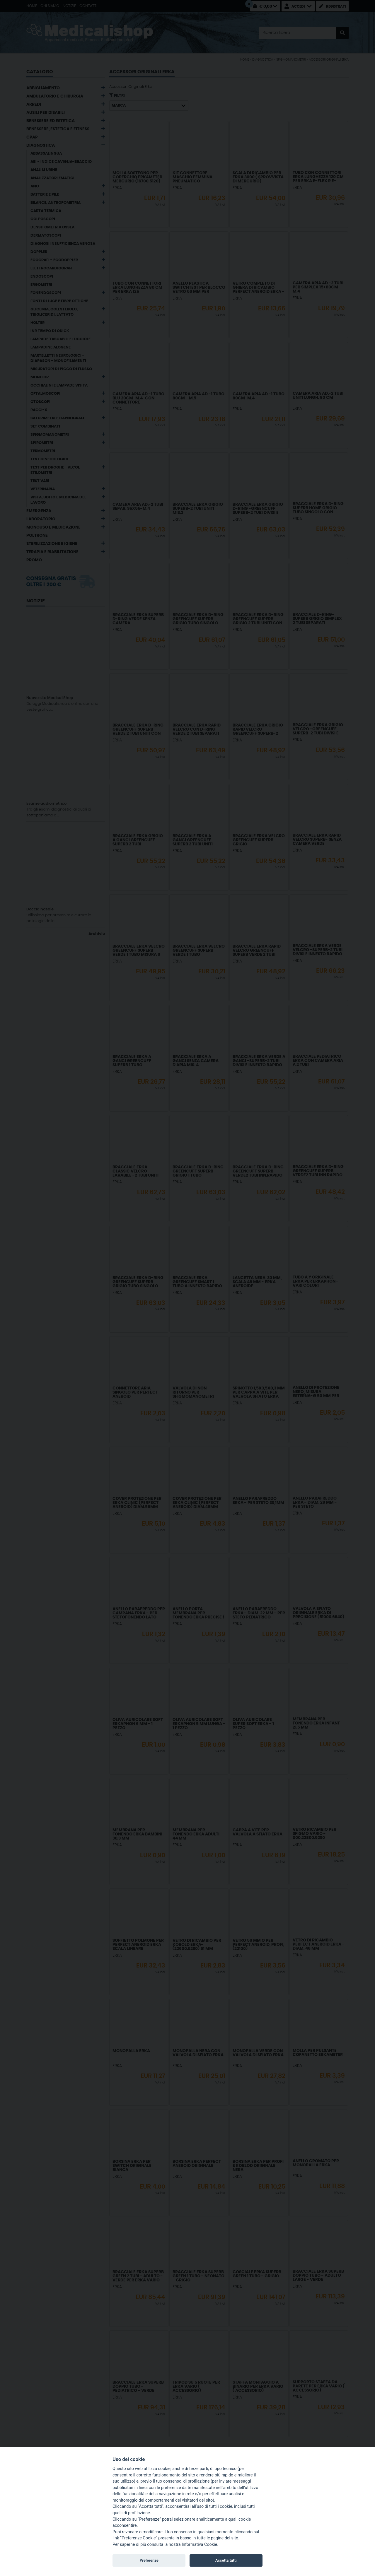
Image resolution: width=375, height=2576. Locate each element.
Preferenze (149, 2560)
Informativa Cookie (199, 2544)
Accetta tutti (226, 2560)
